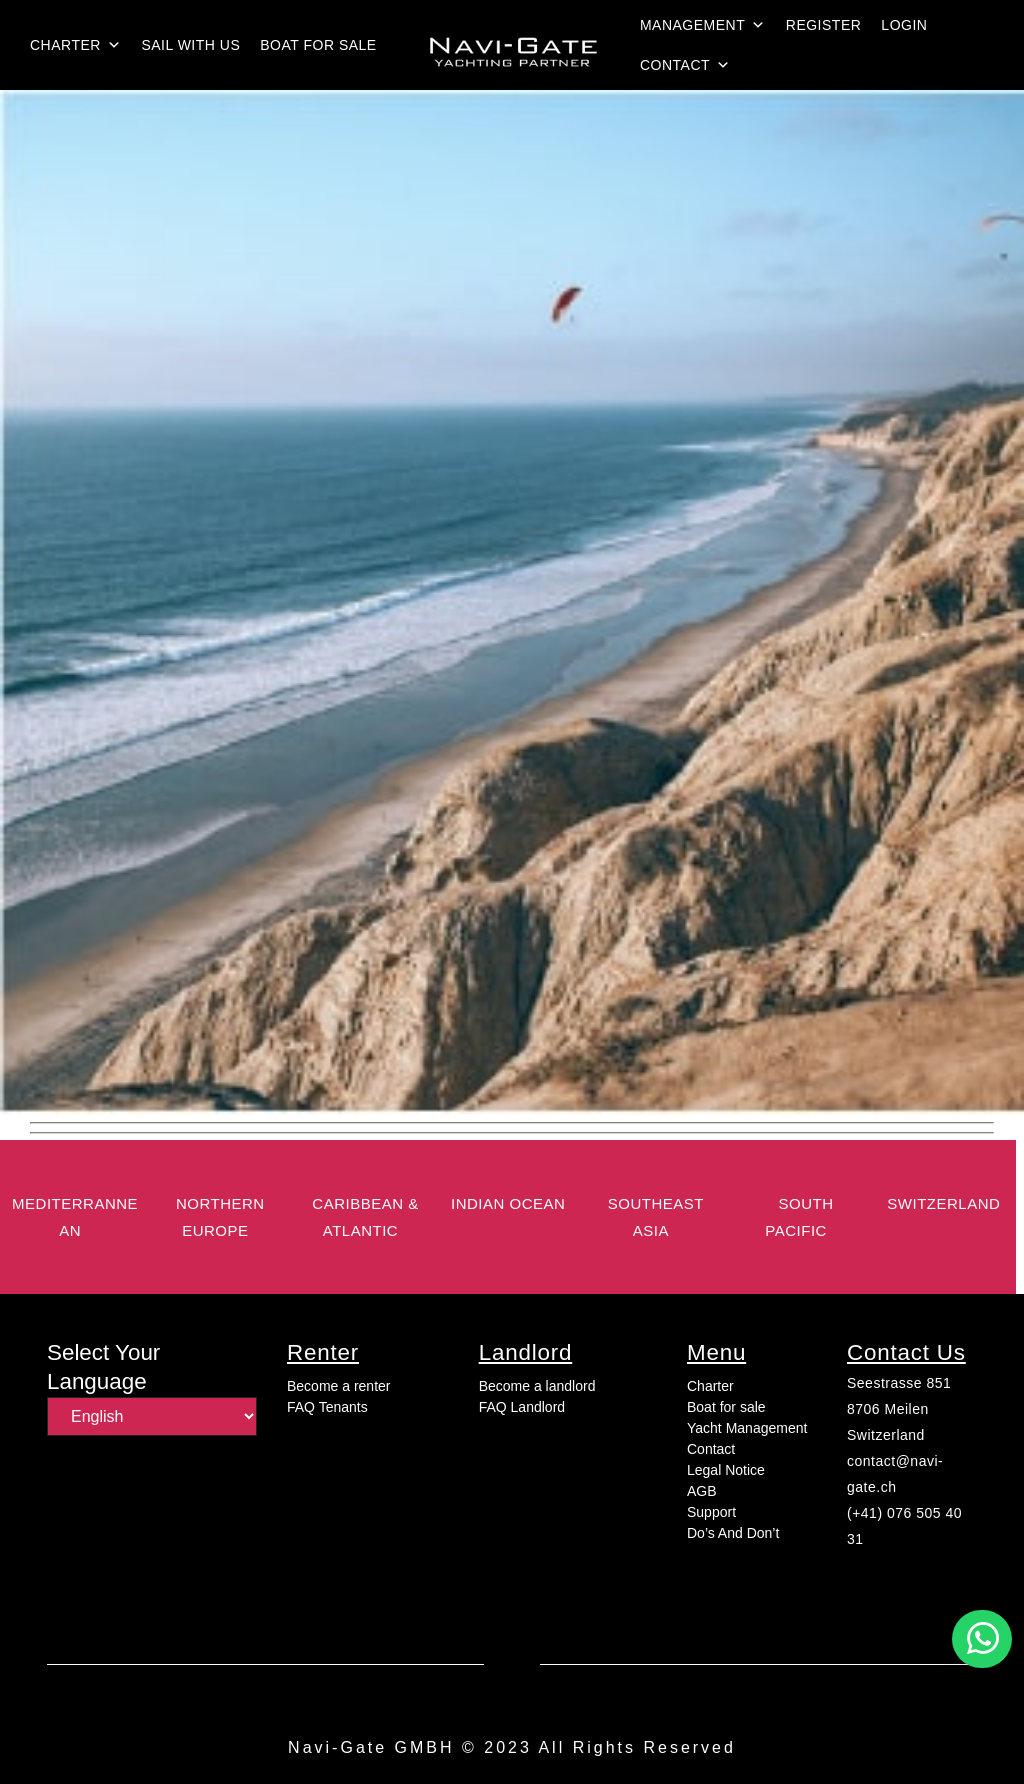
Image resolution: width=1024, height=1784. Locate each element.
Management (703, 25)
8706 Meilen (888, 1409)
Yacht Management (747, 1428)
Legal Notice (726, 1470)
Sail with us (190, 45)
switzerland (943, 1203)
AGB (702, 1491)
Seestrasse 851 (899, 1383)
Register (824, 25)
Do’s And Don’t (733, 1533)
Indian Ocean (508, 1203)
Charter (75, 45)
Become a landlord (537, 1386)
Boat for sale (318, 45)
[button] (982, 1639)
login (904, 25)
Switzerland (886, 1435)
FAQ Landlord (522, 1407)
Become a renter (339, 1386)
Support (711, 1512)
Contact (685, 65)
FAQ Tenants (327, 1407)
